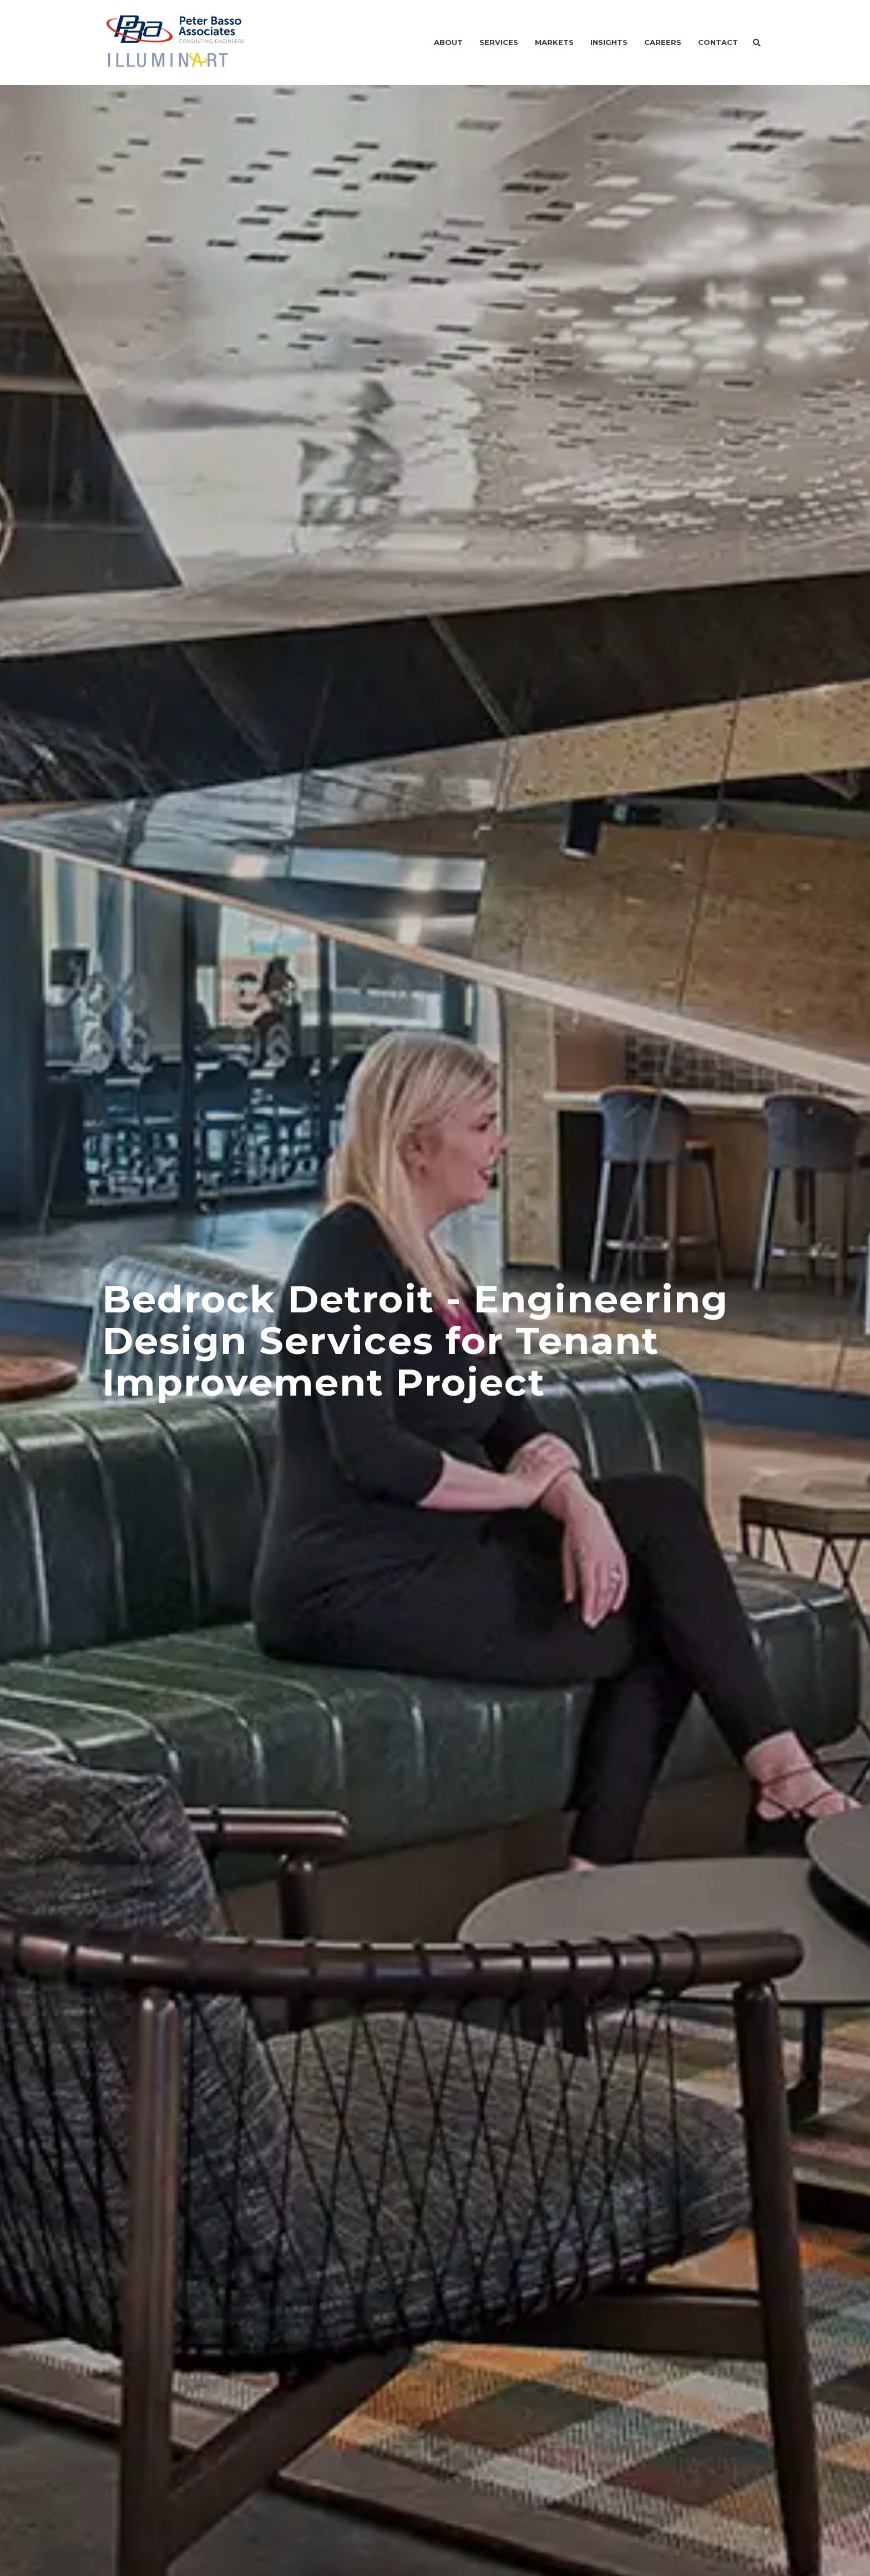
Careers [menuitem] (662, 42)
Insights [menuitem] (609, 42)
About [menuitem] (448, 42)
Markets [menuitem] (554, 42)
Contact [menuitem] (718, 42)
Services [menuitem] (498, 42)
